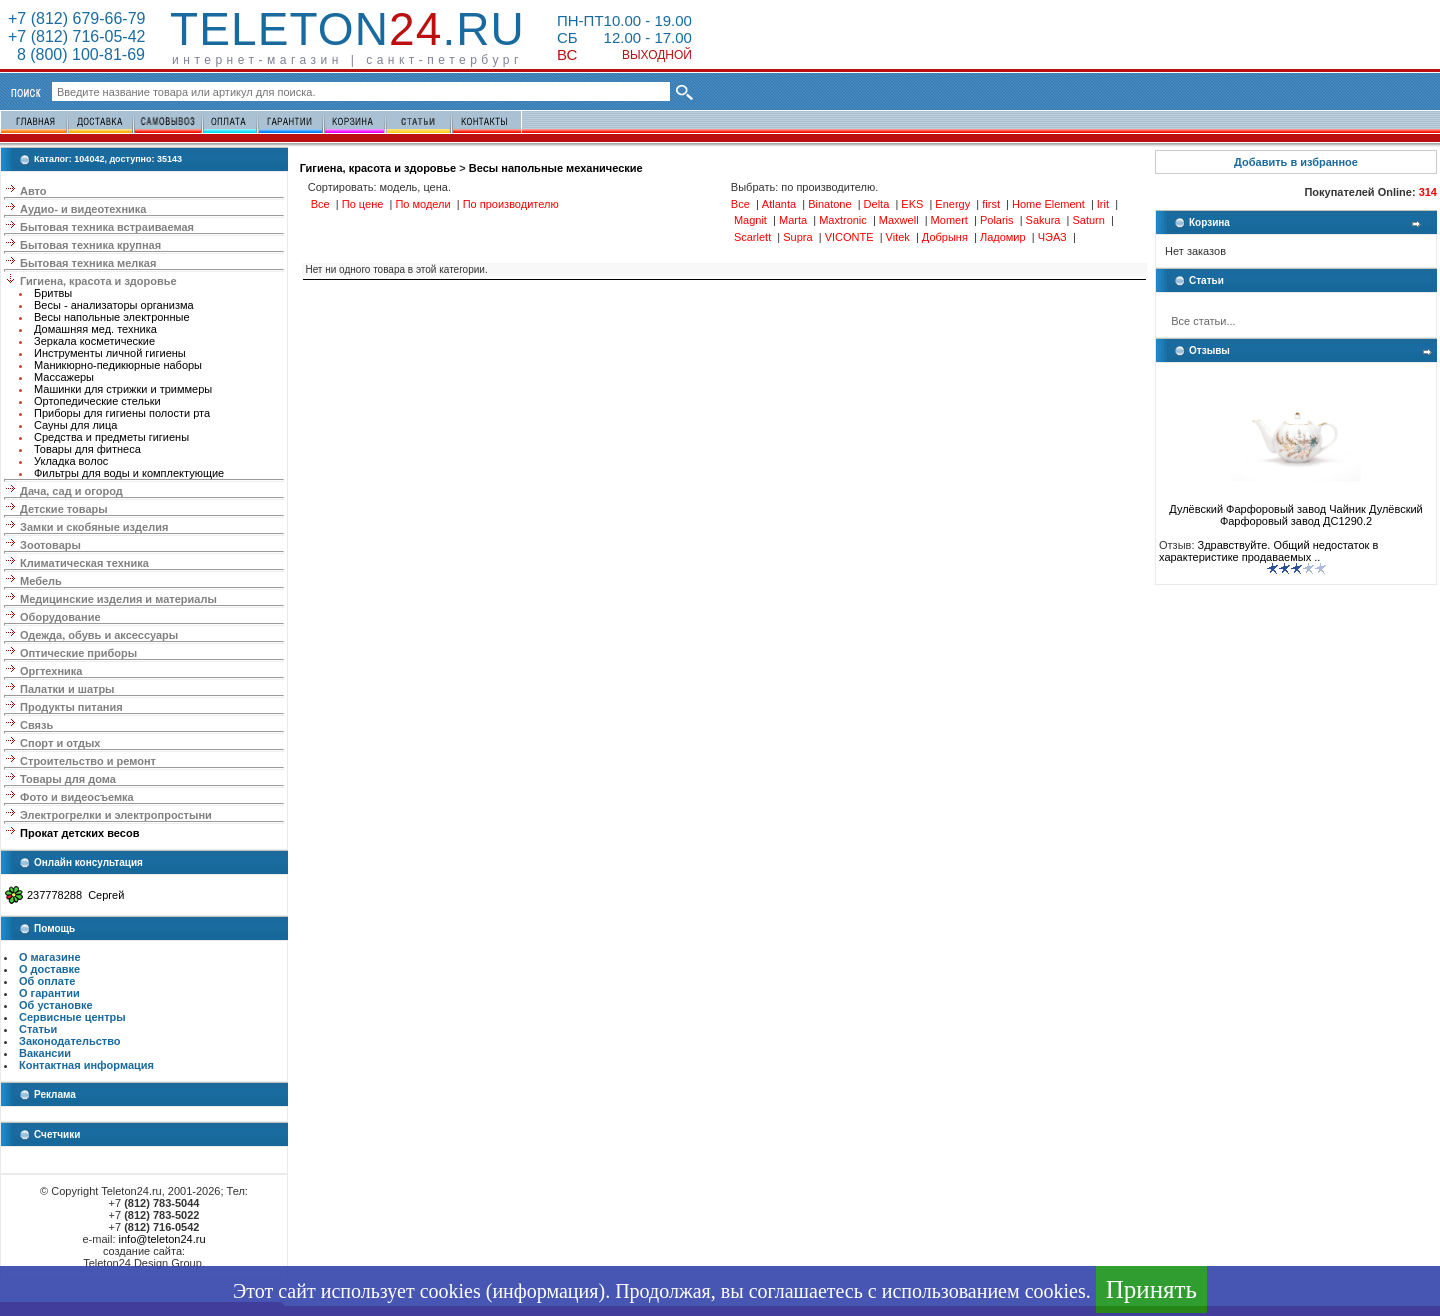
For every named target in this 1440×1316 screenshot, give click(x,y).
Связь (36, 725)
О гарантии (49, 993)
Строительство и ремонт (88, 761)
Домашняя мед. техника (95, 329)
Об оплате (47, 981)
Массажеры (64, 377)
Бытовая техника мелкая (88, 263)
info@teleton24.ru (162, 1239)
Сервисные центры (72, 1017)
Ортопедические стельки (97, 401)
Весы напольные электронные (112, 317)
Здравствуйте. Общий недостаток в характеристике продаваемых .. (1268, 551)
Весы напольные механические (556, 168)
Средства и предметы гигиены (111, 437)
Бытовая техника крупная (90, 245)
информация (545, 1291)
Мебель (41, 581)
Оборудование (60, 617)
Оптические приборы (78, 653)
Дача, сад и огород (71, 491)
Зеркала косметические (94, 341)
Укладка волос (71, 461)
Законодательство (70, 1041)
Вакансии (45, 1053)
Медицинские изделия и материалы (118, 599)
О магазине (50, 957)
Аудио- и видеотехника (83, 209)
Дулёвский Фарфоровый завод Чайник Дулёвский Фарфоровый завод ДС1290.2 (1296, 510)
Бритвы (53, 293)
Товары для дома (68, 779)
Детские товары (64, 509)
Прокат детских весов (79, 833)
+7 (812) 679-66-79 (76, 18)
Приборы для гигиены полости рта (122, 413)
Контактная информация (86, 1065)
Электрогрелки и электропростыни (116, 815)
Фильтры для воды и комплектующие (129, 473)
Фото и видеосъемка (77, 797)
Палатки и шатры (67, 689)
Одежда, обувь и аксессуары (99, 635)
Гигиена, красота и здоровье (98, 281)
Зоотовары (50, 545)
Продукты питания (71, 707)
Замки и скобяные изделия (94, 527)
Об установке (56, 1005)
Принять (1151, 1289)
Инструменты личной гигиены (110, 353)
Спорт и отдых (60, 743)
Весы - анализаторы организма (114, 305)
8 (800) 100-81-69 (76, 54)
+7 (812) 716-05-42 (76, 36)
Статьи (38, 1029)
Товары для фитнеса (87, 449)
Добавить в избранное (1296, 162)
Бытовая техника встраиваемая (107, 227)
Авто (33, 191)
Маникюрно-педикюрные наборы (118, 365)
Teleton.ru (347, 29)
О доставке (49, 969)
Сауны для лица (75, 425)
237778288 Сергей (75, 895)
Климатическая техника (84, 563)
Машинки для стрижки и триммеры (123, 389)
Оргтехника (51, 671)
